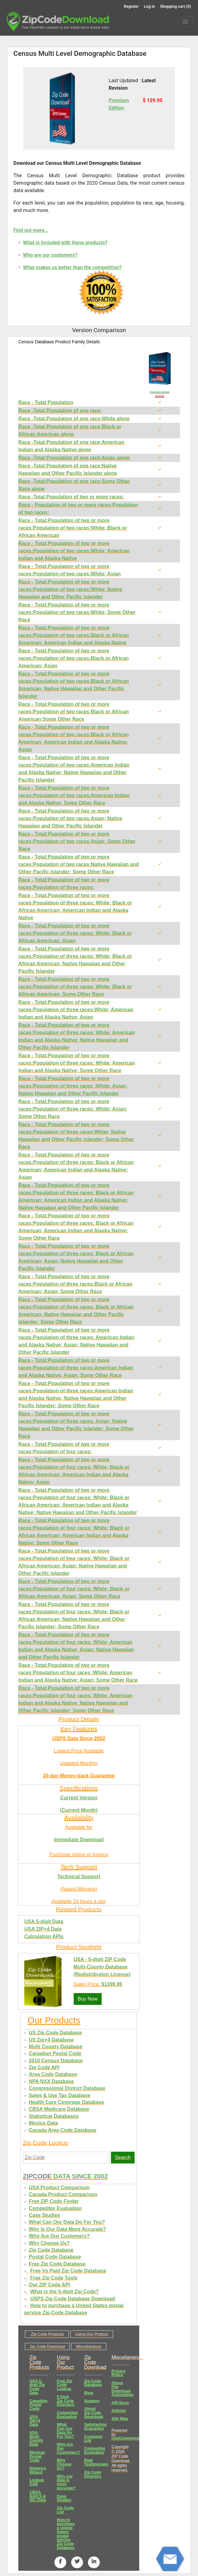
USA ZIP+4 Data (43, 1929)
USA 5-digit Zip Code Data (37, 2387)
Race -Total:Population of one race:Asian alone (74, 457)
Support (91, 2400)
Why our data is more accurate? (66, 2482)
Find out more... (30, 230)
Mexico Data (43, 2123)
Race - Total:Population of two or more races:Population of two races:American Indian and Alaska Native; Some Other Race (73, 795)
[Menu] (185, 22)
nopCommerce (126, 2438)
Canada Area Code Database (62, 2130)
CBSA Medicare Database (59, 2109)
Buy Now (88, 1998)
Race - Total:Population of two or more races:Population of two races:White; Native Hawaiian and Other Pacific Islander (70, 589)
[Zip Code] (66, 2158)
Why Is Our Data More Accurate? (67, 2229)
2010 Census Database (56, 2060)
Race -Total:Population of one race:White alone (74, 418)
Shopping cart (175, 6)
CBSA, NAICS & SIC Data (38, 2496)
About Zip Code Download (93, 2412)
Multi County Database (55, 2046)
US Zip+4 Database (51, 2039)
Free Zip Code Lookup (64, 2385)
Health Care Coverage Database (66, 2102)
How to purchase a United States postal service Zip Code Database (66, 2533)
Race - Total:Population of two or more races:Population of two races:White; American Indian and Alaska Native (74, 551)
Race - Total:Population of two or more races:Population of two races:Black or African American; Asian (73, 658)
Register (131, 6)
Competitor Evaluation (55, 2208)
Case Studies (44, 2215)
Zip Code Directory (93, 2474)
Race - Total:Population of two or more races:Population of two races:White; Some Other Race (77, 612)
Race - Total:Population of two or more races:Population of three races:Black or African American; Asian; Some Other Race (75, 1284)
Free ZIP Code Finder (54, 2201)
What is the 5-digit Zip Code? (64, 2291)
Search (123, 2157)
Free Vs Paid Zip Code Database (68, 2270)
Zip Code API (44, 2067)
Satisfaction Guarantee (95, 2426)
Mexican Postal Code (37, 2456)
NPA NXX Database (51, 2081)
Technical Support (78, 1876)
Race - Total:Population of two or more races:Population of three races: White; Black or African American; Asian (75, 933)
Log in (149, 6)
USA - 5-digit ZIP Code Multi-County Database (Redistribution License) (102, 1967)
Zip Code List (65, 2510)
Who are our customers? (50, 255)
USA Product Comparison (59, 2187)
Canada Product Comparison (63, 2194)
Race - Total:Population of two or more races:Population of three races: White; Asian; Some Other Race (72, 1109)
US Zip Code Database (55, 2032)
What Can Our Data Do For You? (67, 2222)
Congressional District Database (67, 2088)
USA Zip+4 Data (35, 2420)
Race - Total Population (45, 402)
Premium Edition (160, 391)
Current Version (78, 1797)
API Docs (120, 2402)
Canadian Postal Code (55, 2053)
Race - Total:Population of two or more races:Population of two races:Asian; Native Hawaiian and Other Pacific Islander (70, 818)
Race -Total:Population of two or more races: (71, 496)
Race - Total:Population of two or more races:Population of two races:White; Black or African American (72, 528)
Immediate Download (79, 1839)
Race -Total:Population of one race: (60, 410)
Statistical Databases (54, 2116)
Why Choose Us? (49, 2243)
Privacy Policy (119, 2373)
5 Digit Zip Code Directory (65, 2400)
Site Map (120, 2418)
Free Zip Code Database (57, 2264)
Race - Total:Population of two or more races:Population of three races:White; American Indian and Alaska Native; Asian (75, 1009)
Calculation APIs (43, 1936)
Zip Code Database (51, 2250)
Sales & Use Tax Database (59, 2095)
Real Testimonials (96, 2462)
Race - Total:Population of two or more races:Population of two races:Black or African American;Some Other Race (73, 712)
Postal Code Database (55, 2256)
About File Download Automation (123, 2388)
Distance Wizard (38, 2470)
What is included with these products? (65, 243)
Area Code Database (53, 2074)
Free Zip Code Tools (54, 2278)
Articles (119, 2410)
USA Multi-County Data (36, 2438)
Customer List (93, 2438)
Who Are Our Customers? (59, 2236)
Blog (88, 2392)
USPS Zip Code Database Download (72, 2298)
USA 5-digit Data (43, 1921)
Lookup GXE (37, 2482)
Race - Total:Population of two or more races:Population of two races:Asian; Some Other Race (77, 841)
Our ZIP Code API (49, 2284)
